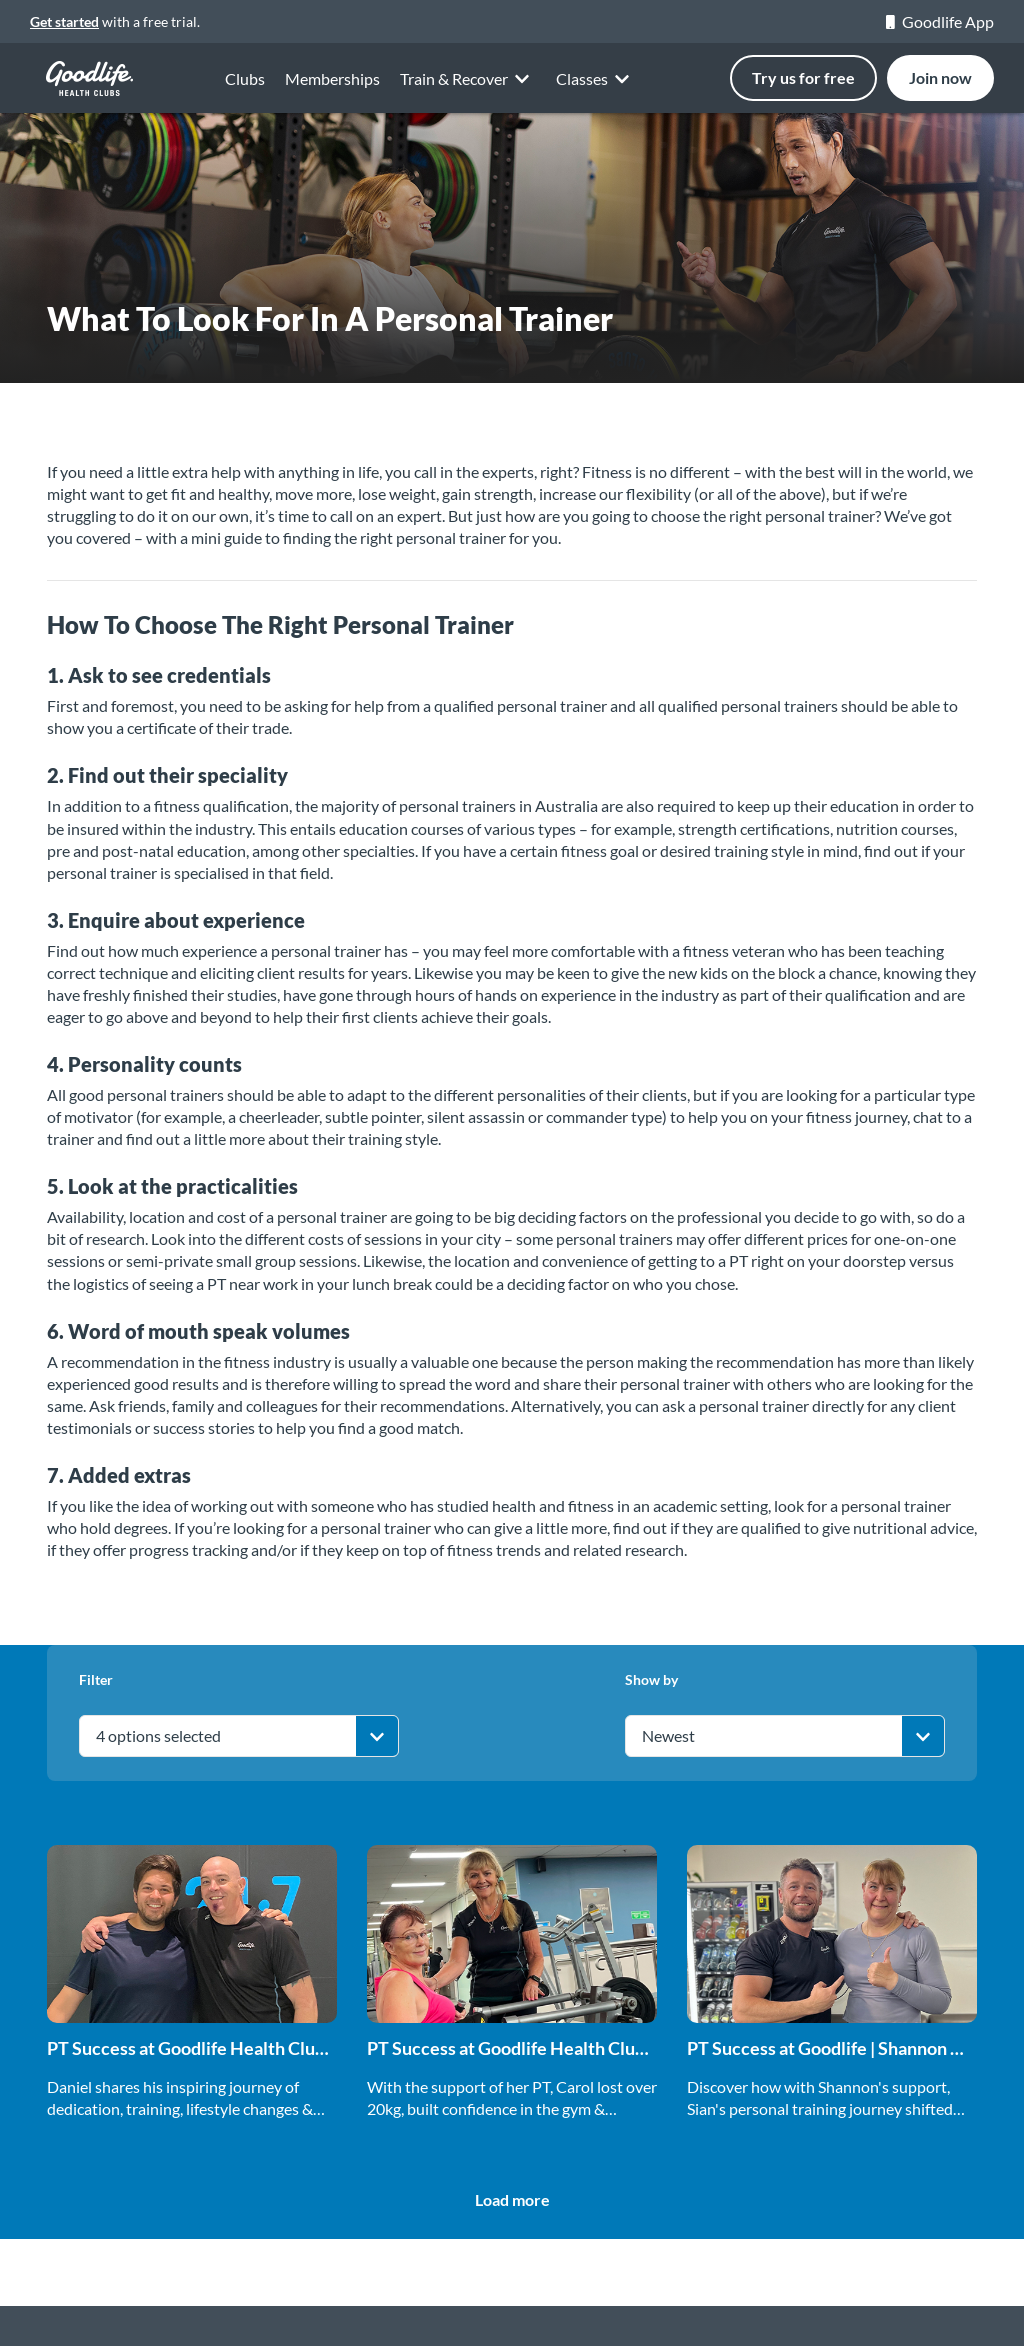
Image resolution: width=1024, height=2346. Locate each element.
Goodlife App (940, 21)
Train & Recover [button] (468, 79)
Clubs (245, 78)
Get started (64, 21)
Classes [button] (596, 83)
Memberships (332, 78)
